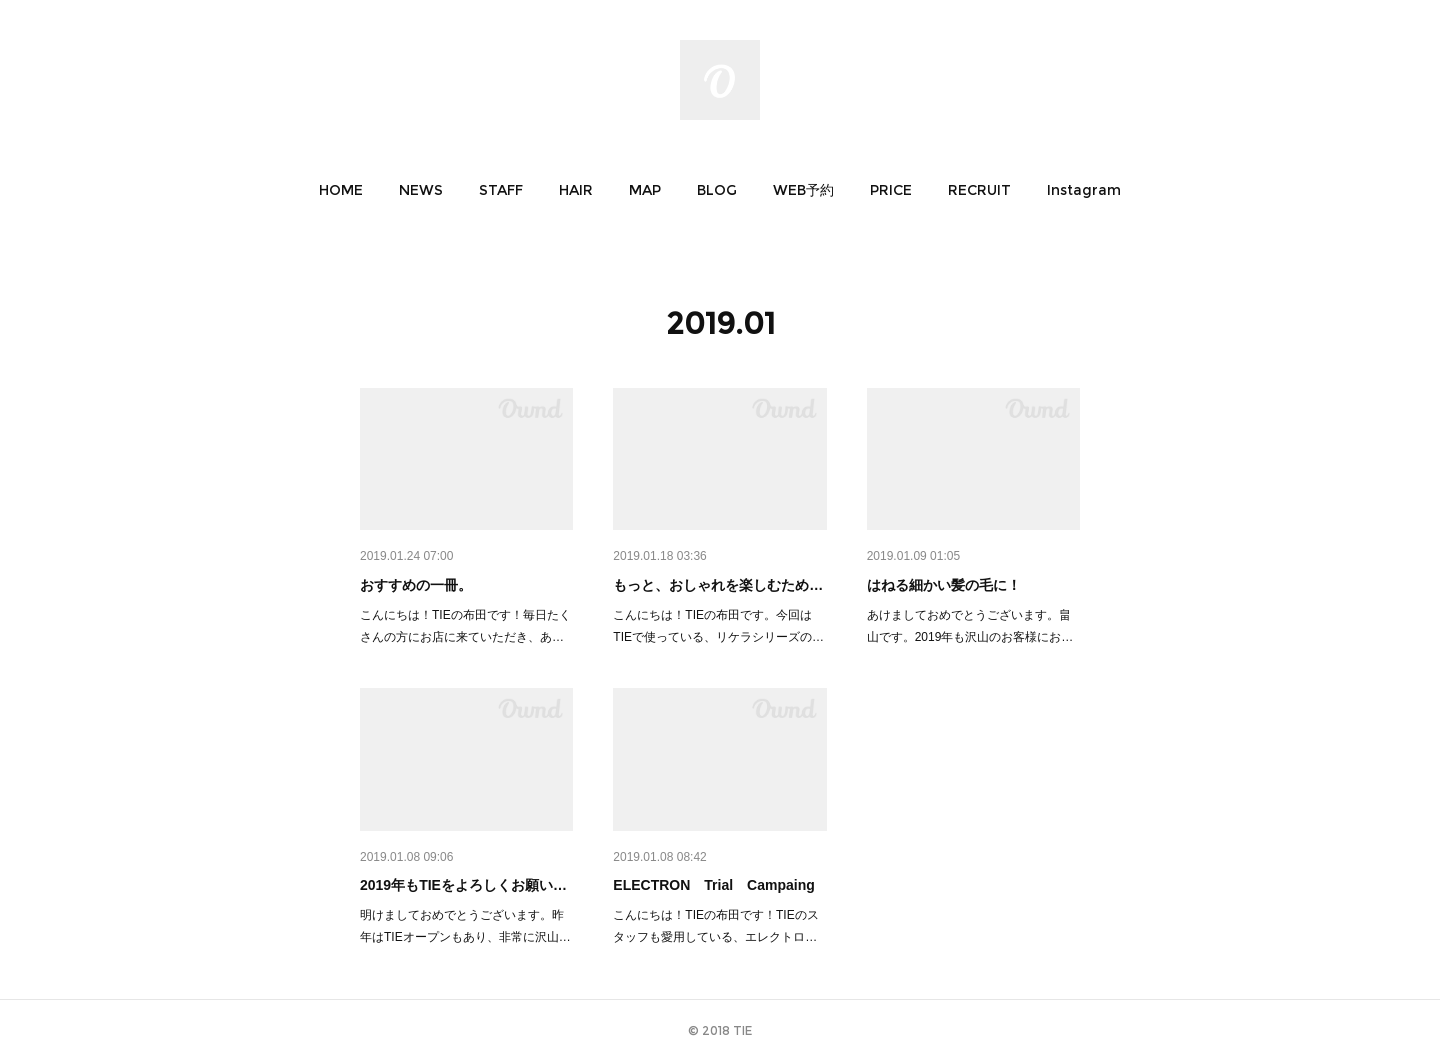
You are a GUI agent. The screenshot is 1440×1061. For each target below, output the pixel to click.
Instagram (1084, 190)
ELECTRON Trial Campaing (713, 885)
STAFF (501, 190)
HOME (341, 190)
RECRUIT (979, 190)
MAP (645, 190)
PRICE (891, 190)
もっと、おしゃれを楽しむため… (718, 585)
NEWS (421, 190)
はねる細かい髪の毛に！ (944, 585)
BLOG (717, 190)
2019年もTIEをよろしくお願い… (463, 885)
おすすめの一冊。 (416, 585)
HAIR (576, 190)
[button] (341, 190)
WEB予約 (803, 190)
